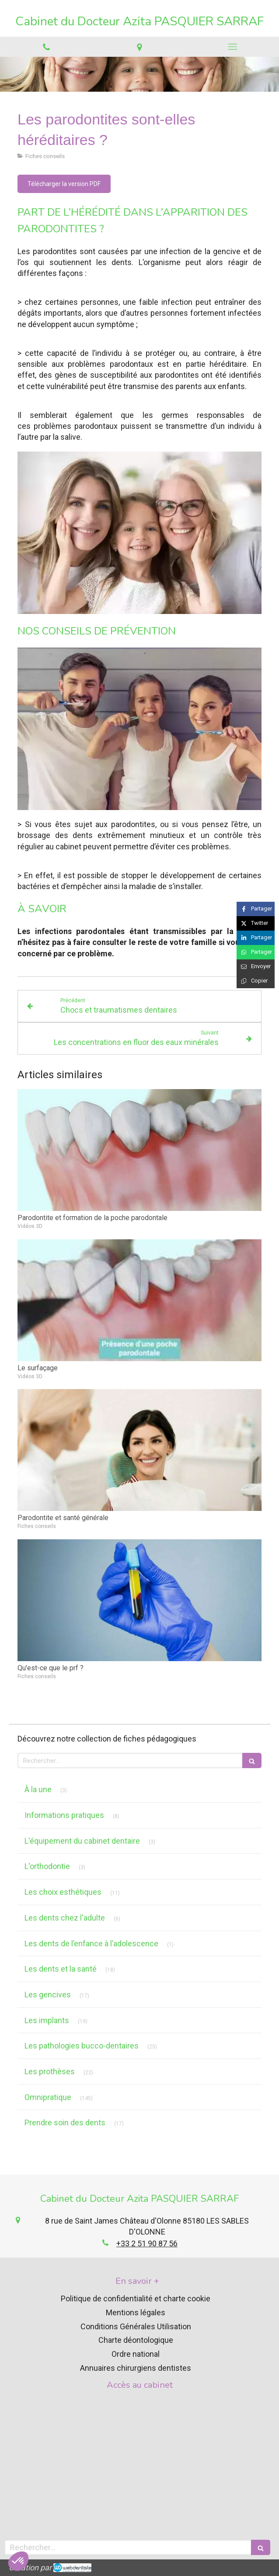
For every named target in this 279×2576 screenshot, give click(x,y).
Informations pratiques (64, 1815)
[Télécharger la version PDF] (64, 184)
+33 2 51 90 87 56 (147, 2243)
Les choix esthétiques (62, 1892)
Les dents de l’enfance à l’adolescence (91, 1943)
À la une (38, 1789)
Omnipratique (47, 2097)
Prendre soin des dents (64, 2122)
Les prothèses (49, 2071)
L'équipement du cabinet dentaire (82, 1840)
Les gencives (47, 1994)
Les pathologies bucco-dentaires (81, 2045)
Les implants (46, 2020)
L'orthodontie (47, 1866)
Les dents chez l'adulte (64, 1917)
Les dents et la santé (60, 1968)
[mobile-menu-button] (232, 46)
